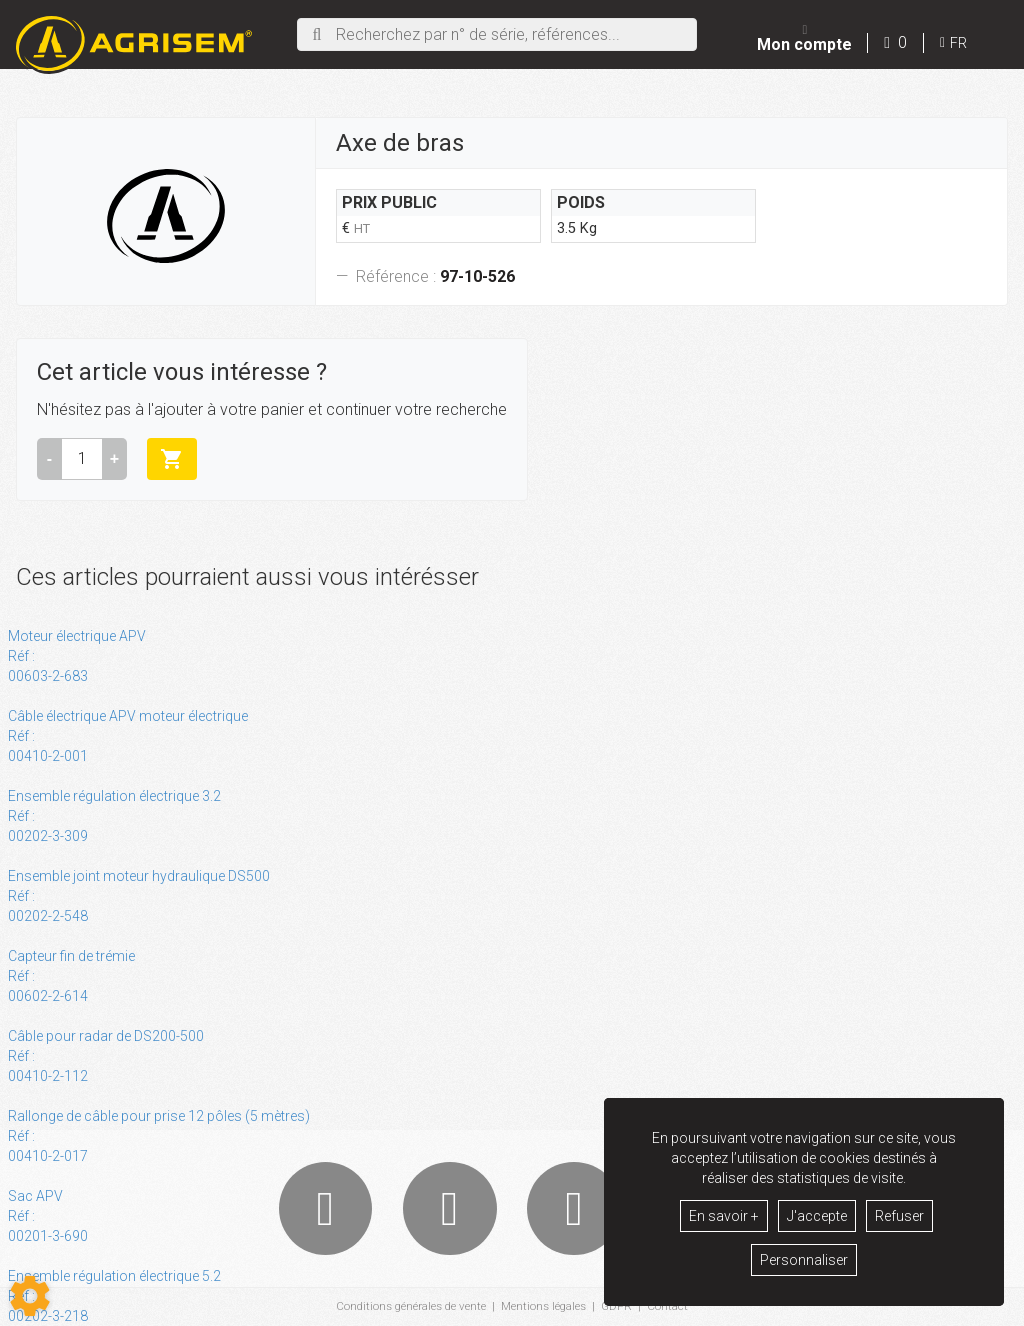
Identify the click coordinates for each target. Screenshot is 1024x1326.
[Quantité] (82, 459)
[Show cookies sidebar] (30, 1296)
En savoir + (724, 1216)
